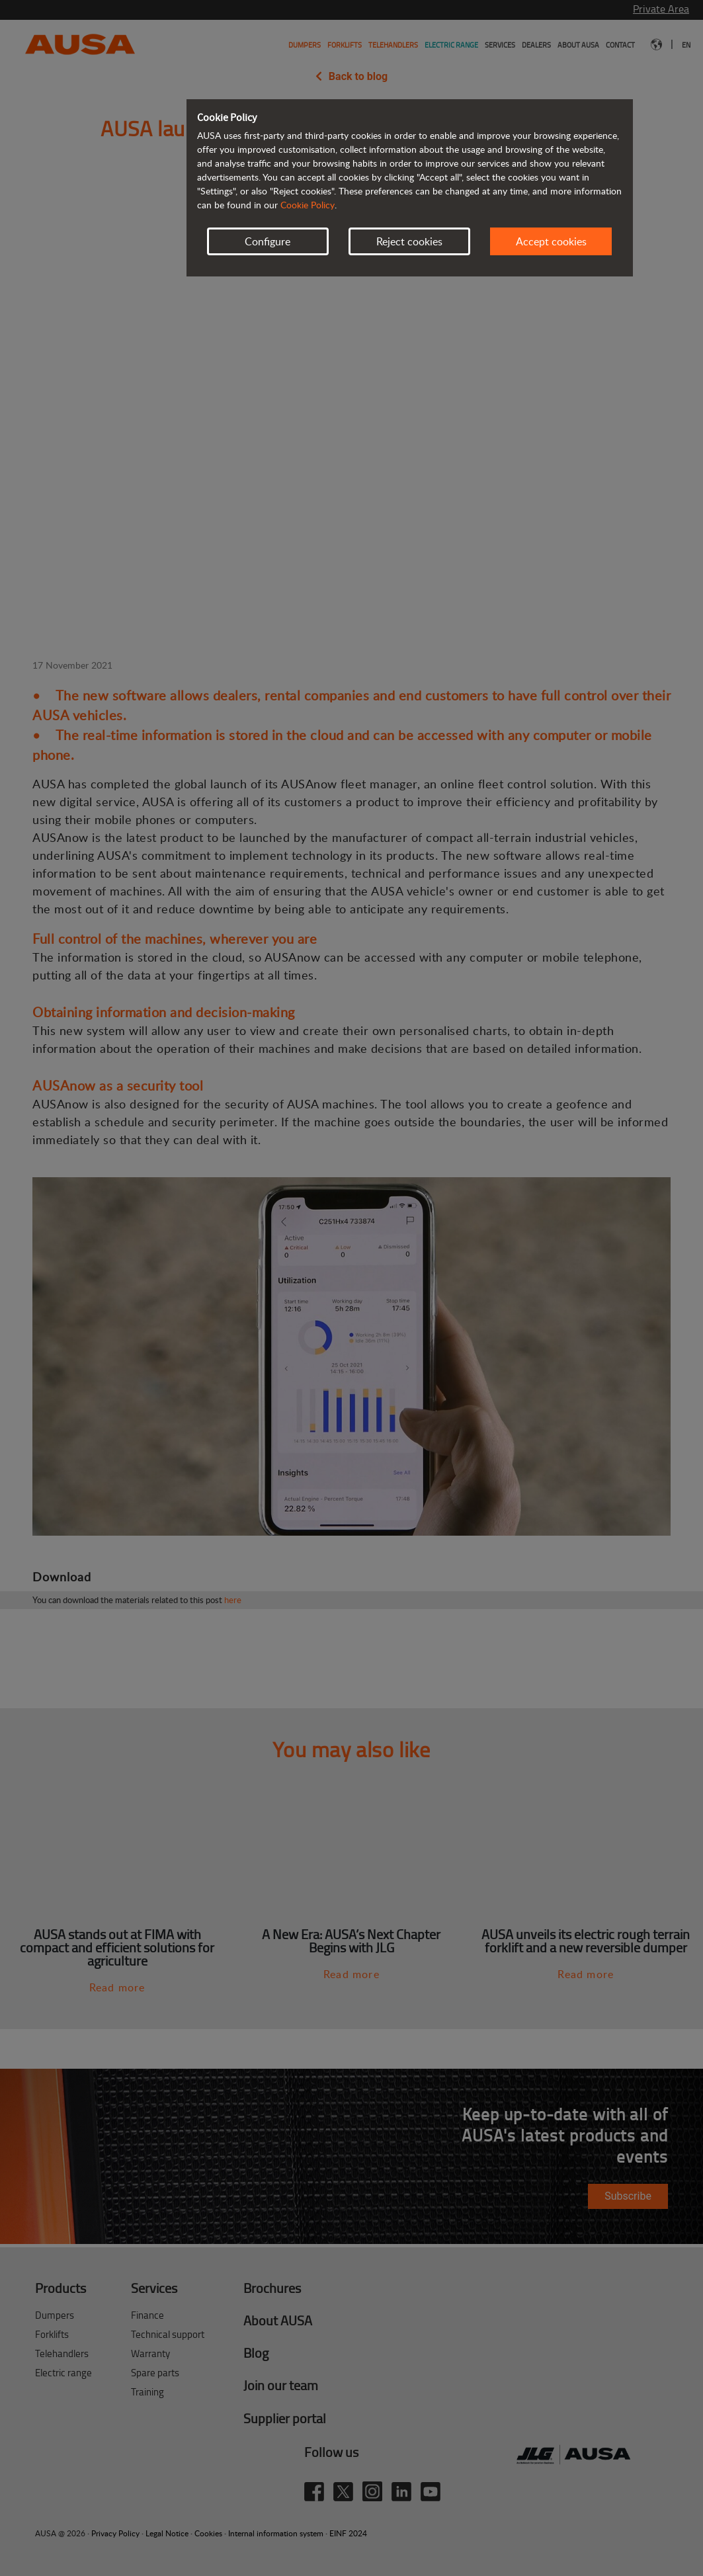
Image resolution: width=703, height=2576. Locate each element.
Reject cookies (409, 241)
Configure (267, 241)
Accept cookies (551, 241)
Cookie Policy (307, 204)
